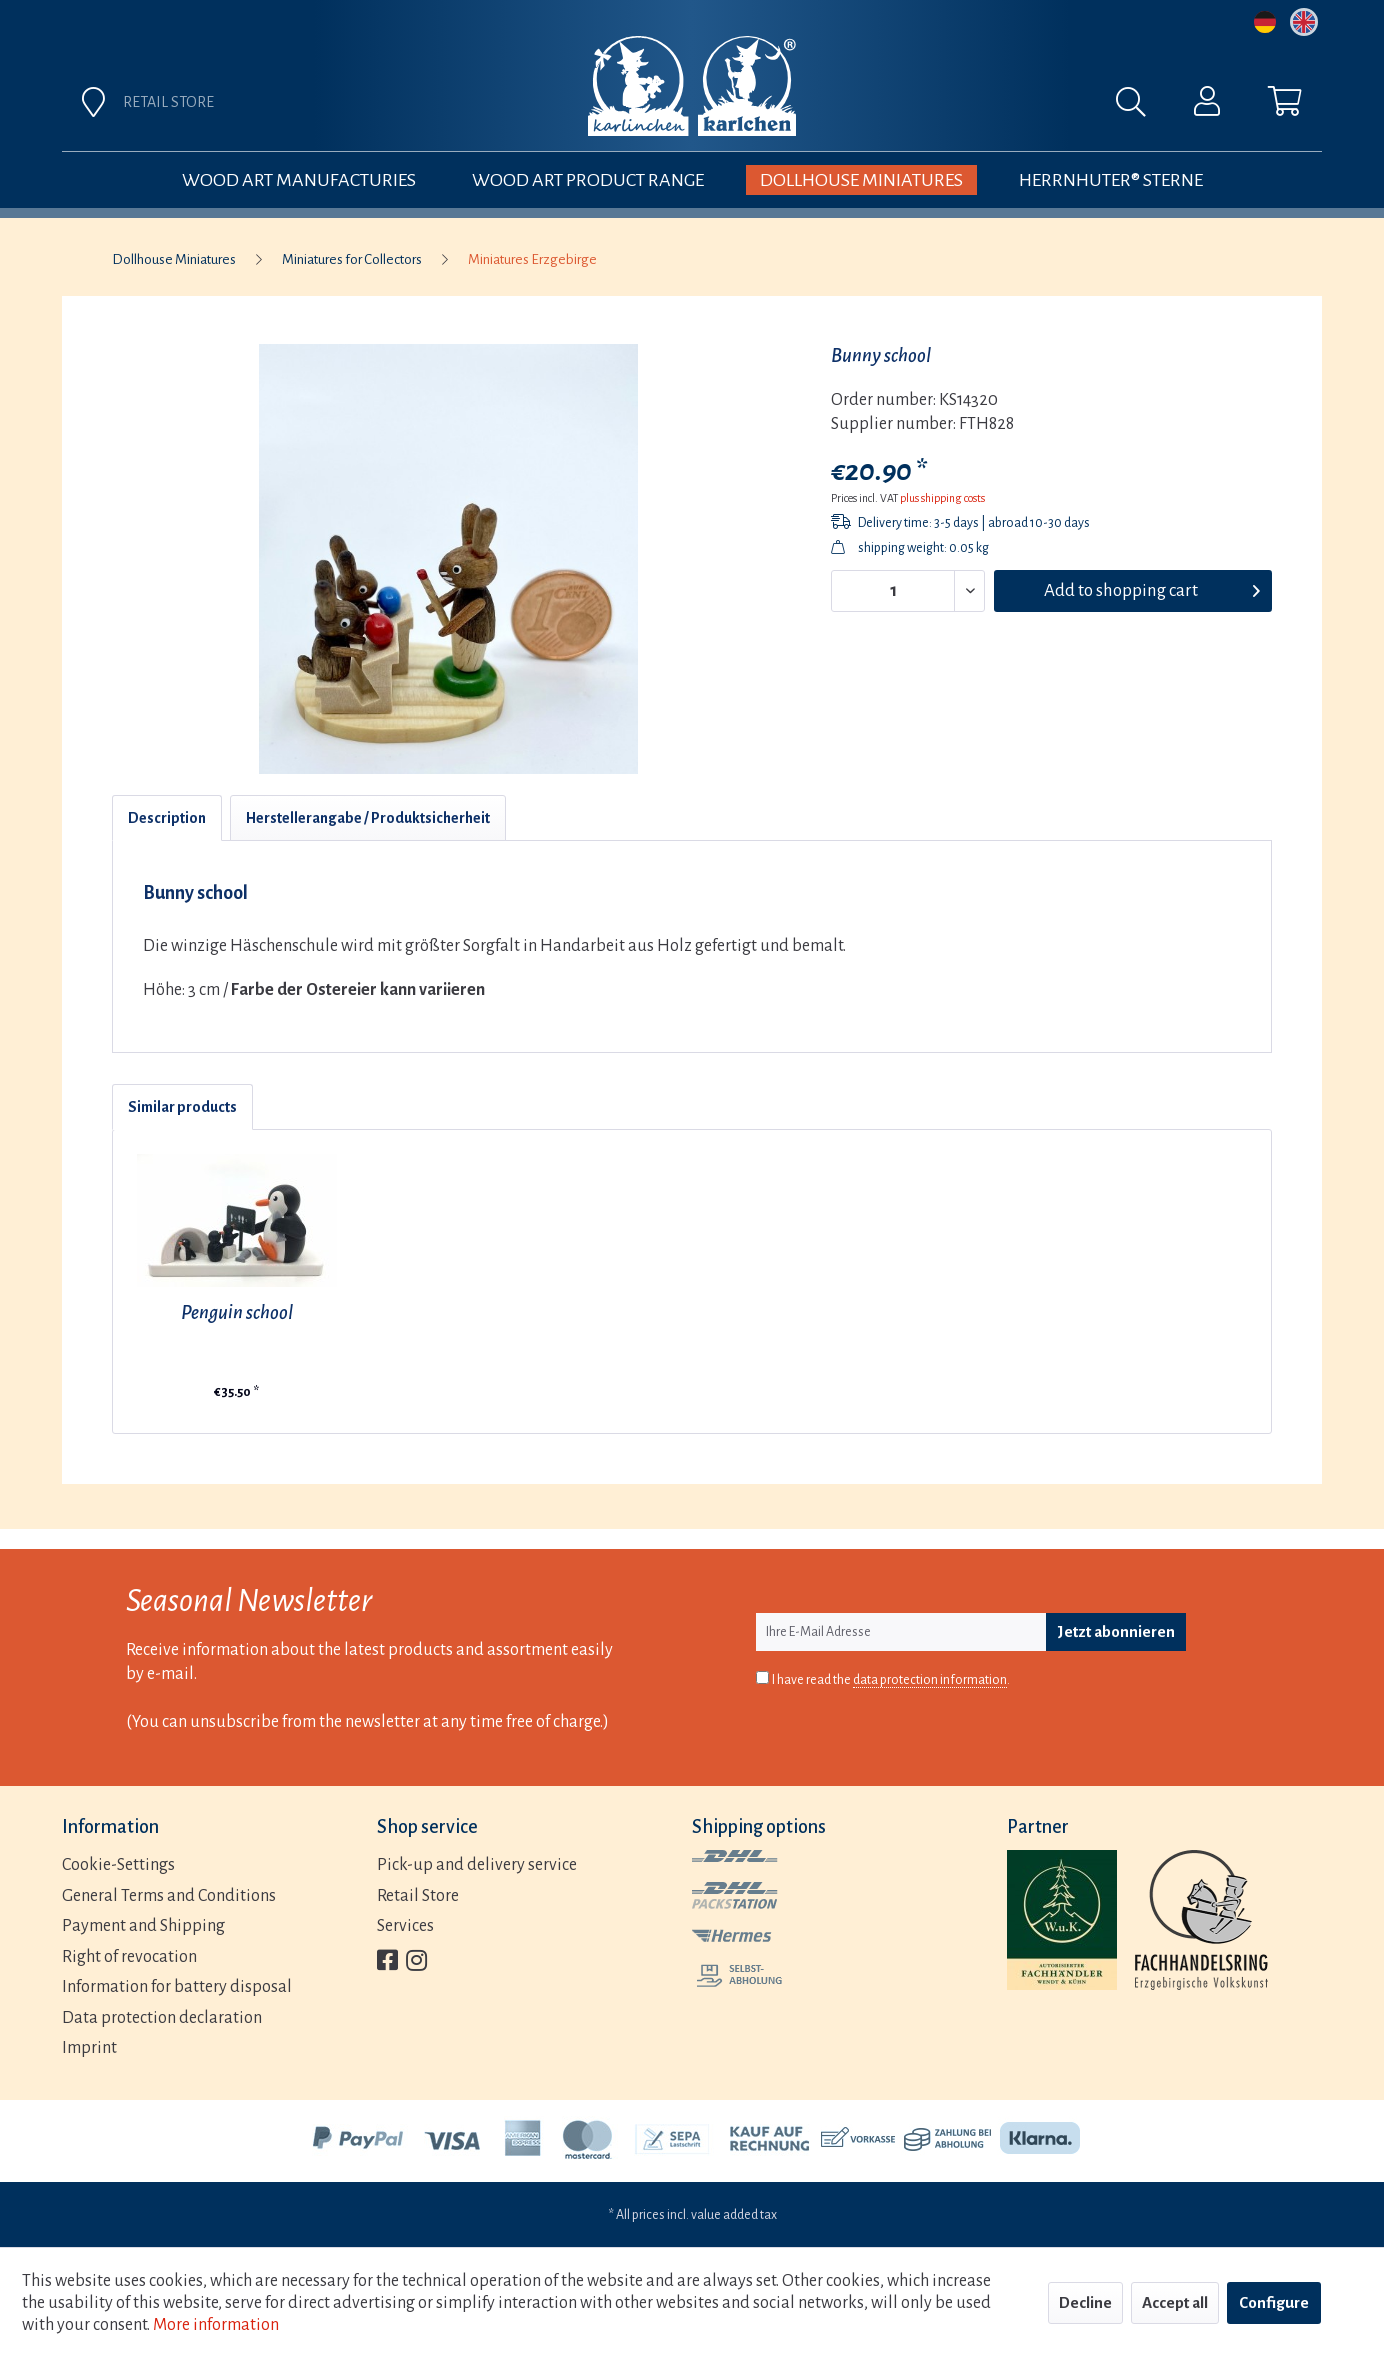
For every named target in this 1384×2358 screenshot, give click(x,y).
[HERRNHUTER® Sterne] (1111, 180)
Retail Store (418, 1896)
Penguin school (237, 1312)
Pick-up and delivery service (477, 1865)
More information (216, 2325)
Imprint (89, 2048)
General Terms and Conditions (169, 1896)
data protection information (930, 1680)
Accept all (1175, 2302)
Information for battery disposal (177, 1987)
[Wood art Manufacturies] (299, 180)
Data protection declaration (162, 2018)
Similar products (182, 1107)
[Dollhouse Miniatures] (861, 180)
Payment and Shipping (143, 1926)
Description (167, 818)
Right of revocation (129, 1957)
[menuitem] (914, 107)
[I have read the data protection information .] (762, 1677)
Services (405, 1926)
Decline (1085, 2302)
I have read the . (891, 1680)
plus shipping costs (942, 498)
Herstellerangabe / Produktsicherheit (368, 818)
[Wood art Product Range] (588, 180)
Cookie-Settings (118, 1865)
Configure (1274, 2302)
